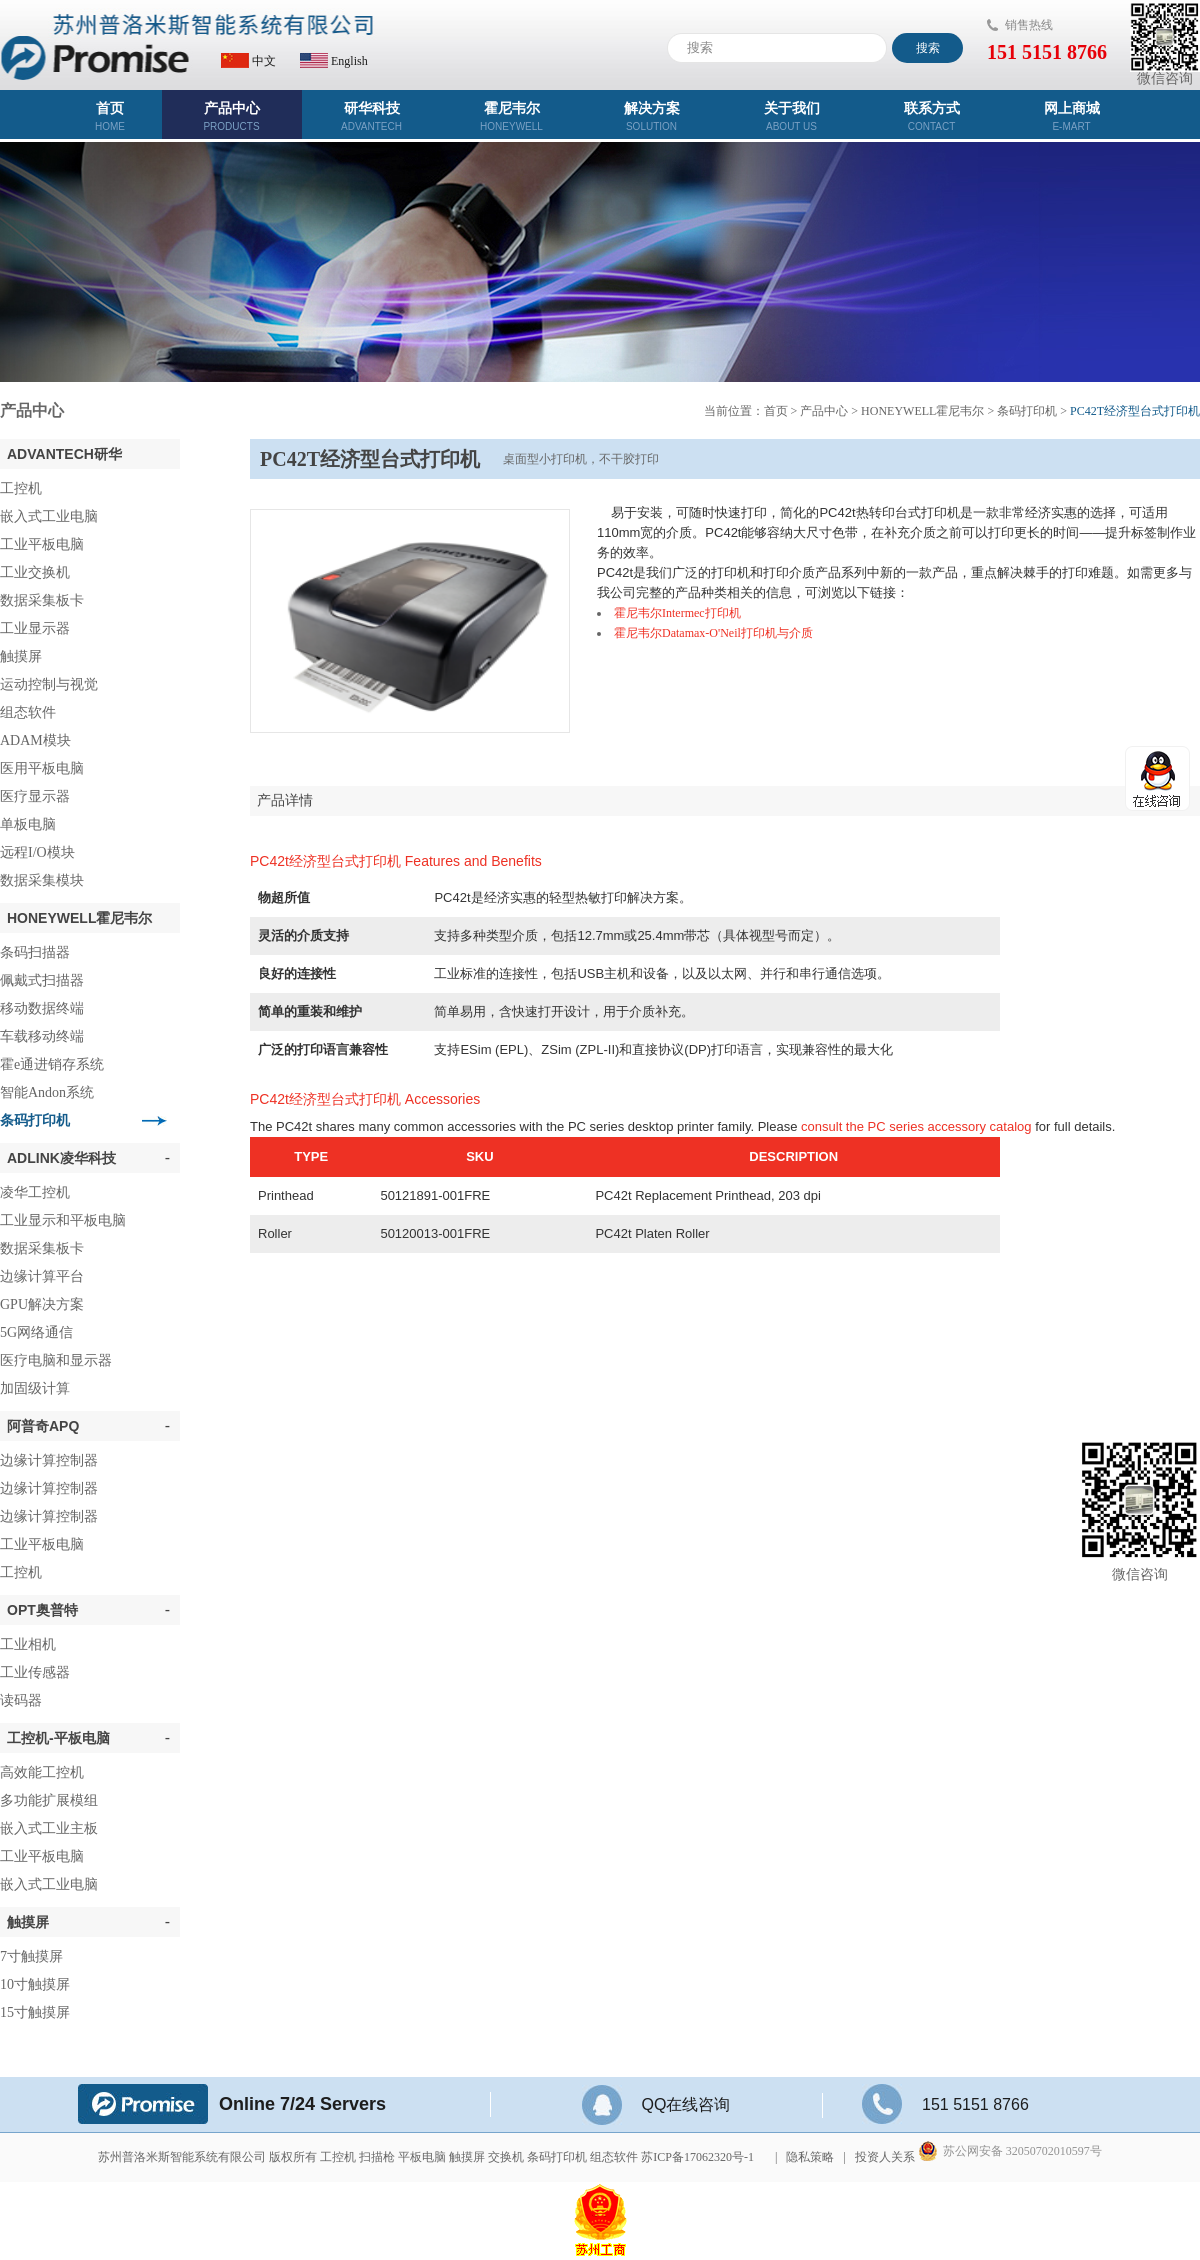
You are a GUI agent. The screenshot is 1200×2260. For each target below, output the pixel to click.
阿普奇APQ (88, 1426)
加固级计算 (35, 1388)
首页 (110, 116)
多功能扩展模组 (49, 1800)
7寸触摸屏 (31, 1956)
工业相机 (28, 1644)
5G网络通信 (36, 1332)
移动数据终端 (42, 1008)
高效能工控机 (42, 1772)
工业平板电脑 (42, 544)
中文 (248, 61)
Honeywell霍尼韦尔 (79, 918)
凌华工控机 (35, 1192)
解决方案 (652, 116)
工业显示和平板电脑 (63, 1220)
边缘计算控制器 (49, 1460)
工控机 (21, 488)
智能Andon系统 (47, 1092)
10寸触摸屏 (35, 1984)
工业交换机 (35, 572)
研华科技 (372, 116)
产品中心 (232, 116)
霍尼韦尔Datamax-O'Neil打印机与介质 (713, 633)
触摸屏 (21, 656)
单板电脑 (28, 824)
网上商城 (1072, 116)
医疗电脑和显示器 (56, 1360)
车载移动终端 (42, 1036)
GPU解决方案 (42, 1304)
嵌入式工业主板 (49, 1828)
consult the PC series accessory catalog (916, 1126)
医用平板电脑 (42, 768)
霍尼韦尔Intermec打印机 (677, 613)
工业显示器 (35, 628)
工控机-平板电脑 (88, 1738)
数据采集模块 (42, 880)
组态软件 (28, 712)
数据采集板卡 (42, 600)
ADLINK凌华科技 (88, 1158)
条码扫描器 (35, 952)
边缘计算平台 (42, 1276)
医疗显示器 (35, 796)
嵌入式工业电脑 (49, 516)
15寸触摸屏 (35, 2012)
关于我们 (792, 116)
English (334, 61)
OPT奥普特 (88, 1610)
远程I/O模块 (37, 852)
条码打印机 (35, 1120)
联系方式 (932, 116)
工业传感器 (35, 1672)
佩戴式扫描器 (42, 980)
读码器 (21, 1700)
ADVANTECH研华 (64, 454)
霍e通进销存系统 (52, 1064)
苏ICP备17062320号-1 (697, 2157)
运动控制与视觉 (49, 684)
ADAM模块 (35, 740)
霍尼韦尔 (512, 116)
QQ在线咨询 (656, 2104)
